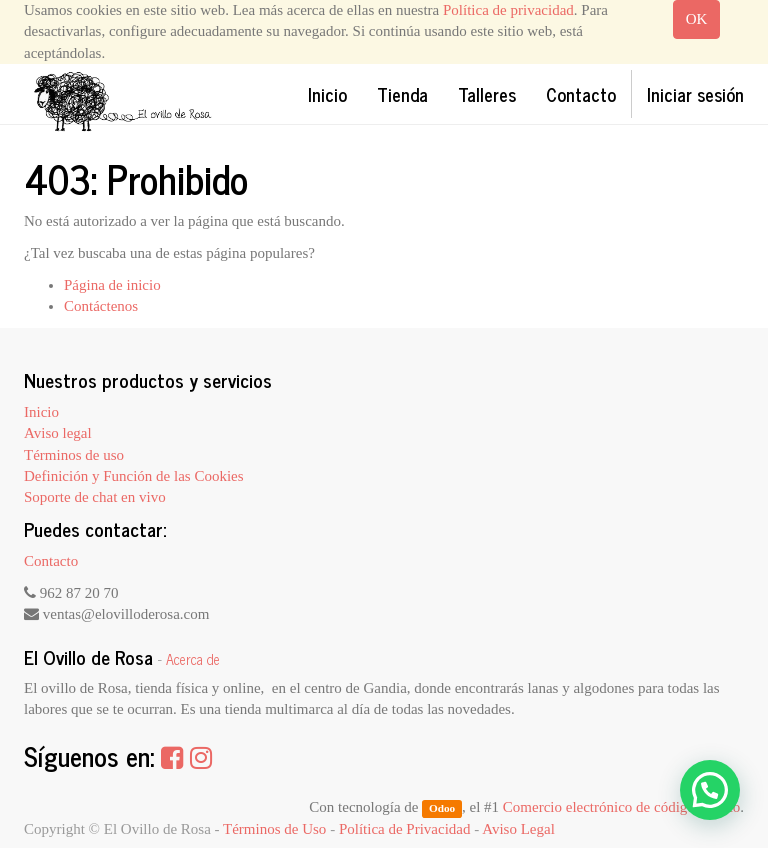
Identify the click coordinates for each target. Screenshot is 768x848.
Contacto (51, 561)
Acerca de (193, 659)
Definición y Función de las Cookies (134, 476)
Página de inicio (112, 285)
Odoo (442, 808)
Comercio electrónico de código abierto (621, 807)
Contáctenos (101, 306)
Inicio (41, 412)
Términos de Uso (274, 829)
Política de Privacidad (405, 829)
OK (697, 19)
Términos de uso (74, 455)
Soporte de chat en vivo (95, 497)
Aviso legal (58, 433)
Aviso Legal (518, 829)
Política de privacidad (508, 10)
